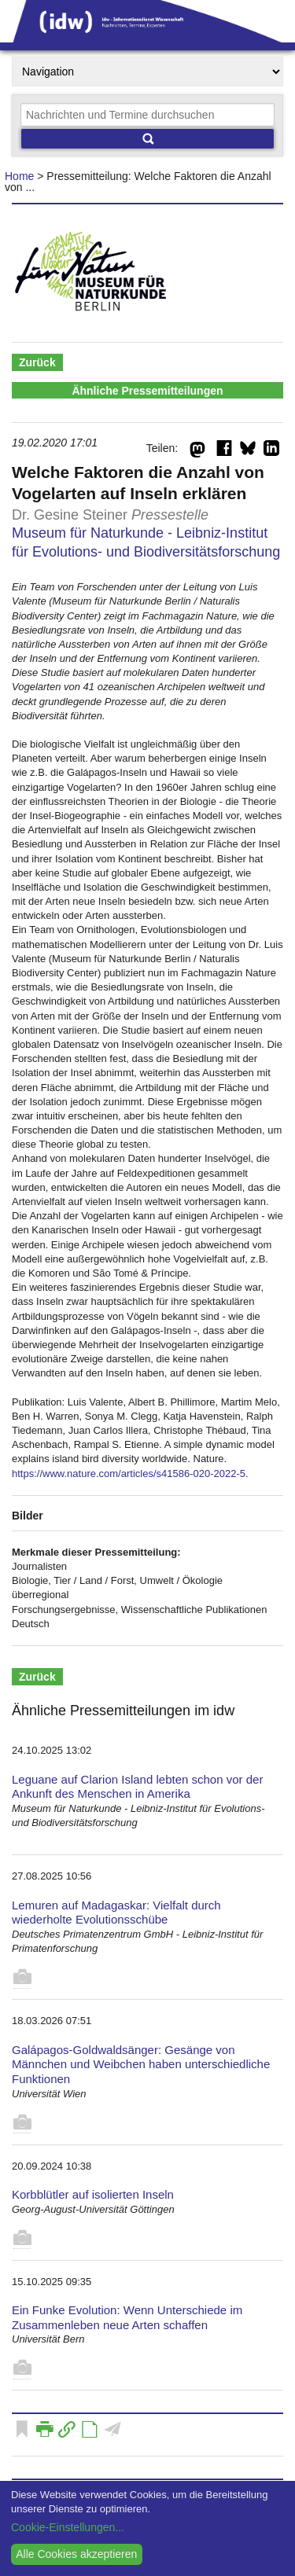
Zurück (37, 362)
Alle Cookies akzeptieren (76, 2554)
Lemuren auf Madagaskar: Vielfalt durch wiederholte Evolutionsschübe (116, 1912)
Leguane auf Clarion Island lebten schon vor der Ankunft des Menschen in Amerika (137, 1787)
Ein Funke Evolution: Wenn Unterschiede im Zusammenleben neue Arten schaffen (127, 2317)
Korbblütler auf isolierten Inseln (93, 2194)
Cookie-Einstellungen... (67, 2527)
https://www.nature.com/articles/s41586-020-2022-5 (128, 1473)
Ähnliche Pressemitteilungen (147, 390)
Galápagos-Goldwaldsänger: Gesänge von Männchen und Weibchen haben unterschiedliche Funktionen (141, 2064)
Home (19, 176)
